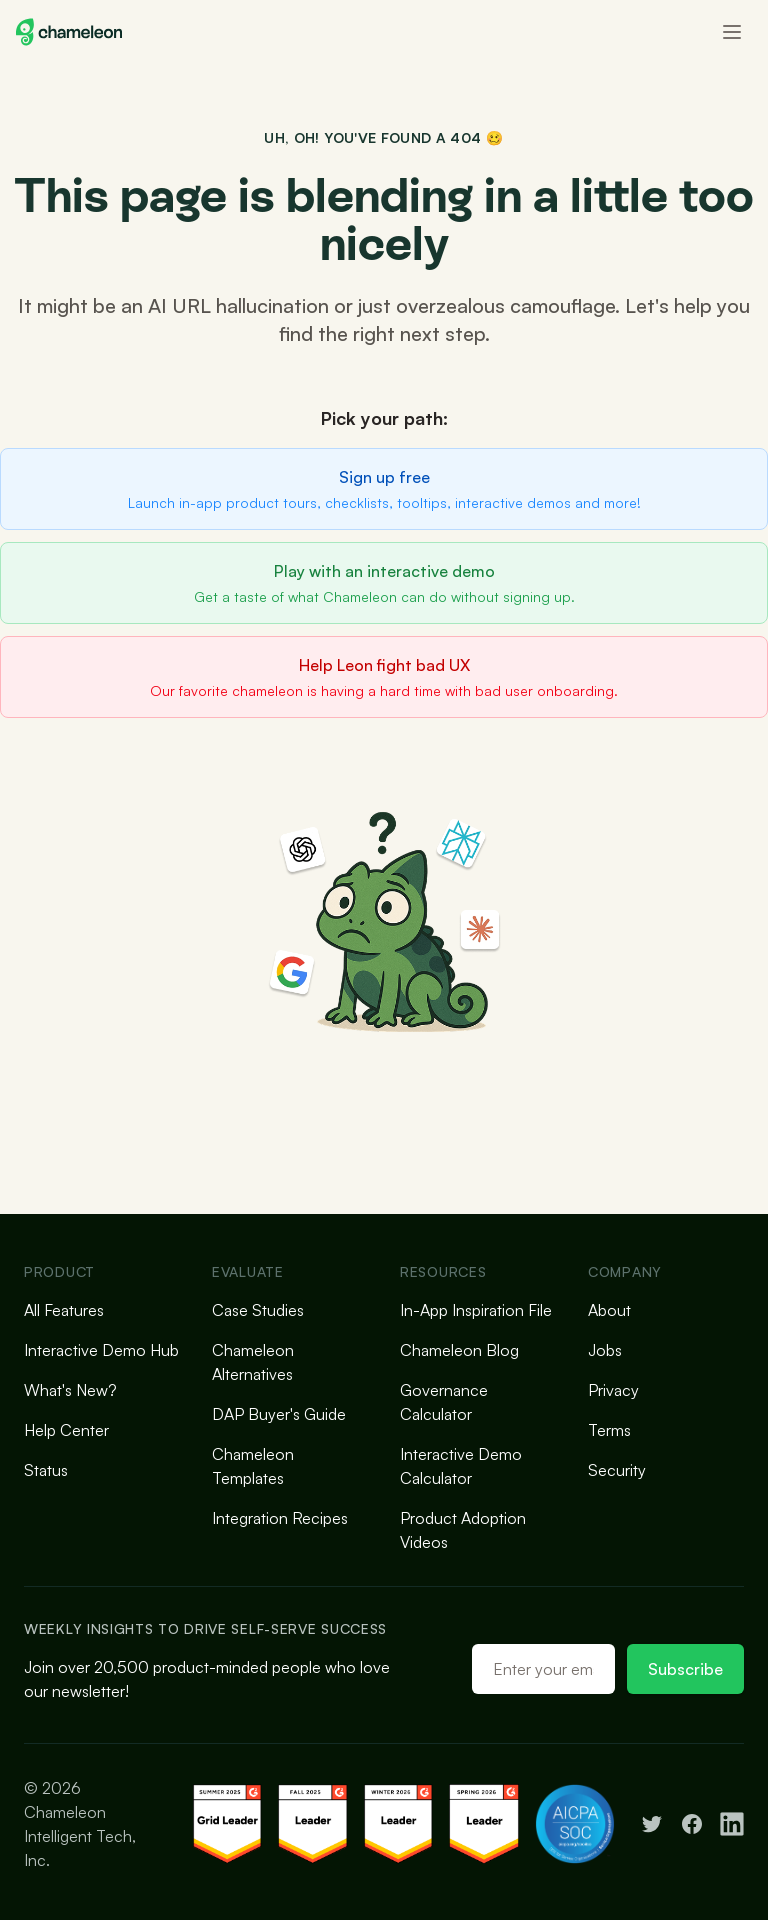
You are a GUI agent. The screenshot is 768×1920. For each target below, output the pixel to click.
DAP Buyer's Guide (279, 1414)
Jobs (605, 1350)
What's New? (70, 1390)
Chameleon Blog (459, 1350)
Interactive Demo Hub (101, 1350)
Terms (609, 1430)
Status (46, 1470)
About (609, 1310)
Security (617, 1470)
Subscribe (685, 1669)
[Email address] (543, 1669)
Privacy (613, 1390)
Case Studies (258, 1310)
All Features (64, 1310)
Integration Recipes (280, 1518)
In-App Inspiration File (476, 1310)
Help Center (66, 1430)
